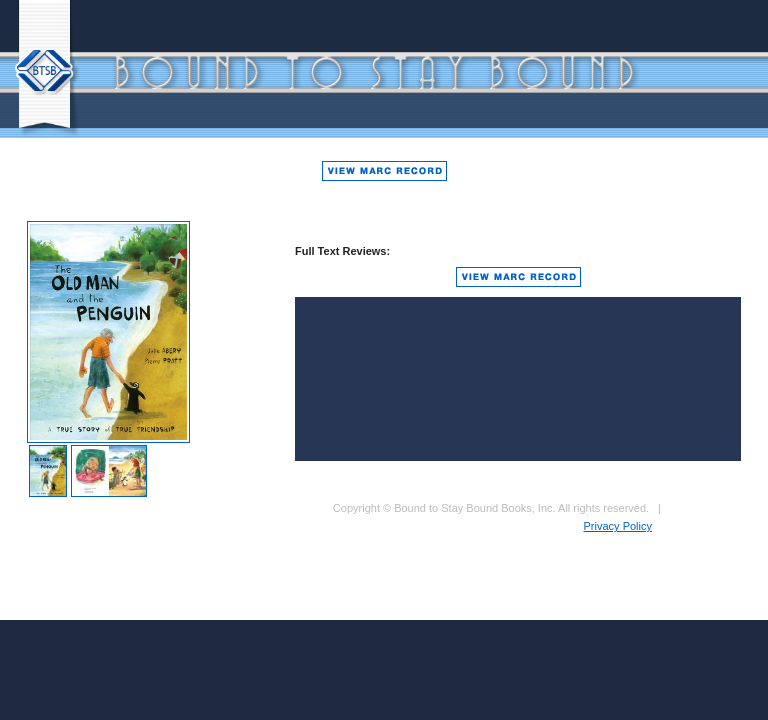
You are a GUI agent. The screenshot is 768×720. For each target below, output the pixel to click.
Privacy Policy (618, 526)
